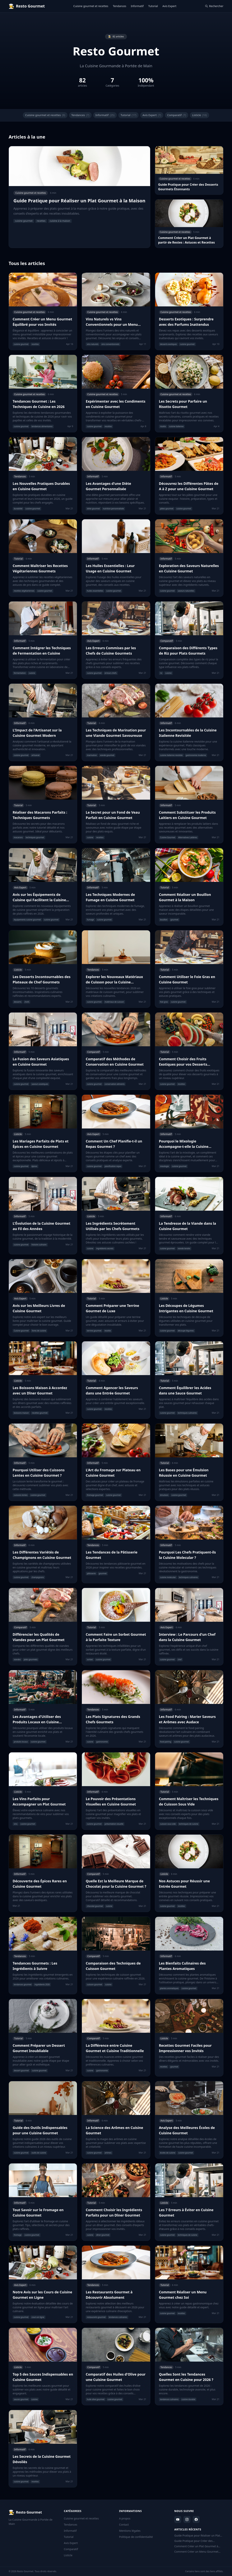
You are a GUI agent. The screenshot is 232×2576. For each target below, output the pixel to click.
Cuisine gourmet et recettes (90, 6)
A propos (124, 2518)
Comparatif (176, 115)
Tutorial (153, 6)
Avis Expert (169, 6)
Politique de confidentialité (136, 2537)
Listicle (199, 115)
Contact (124, 2524)
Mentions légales (130, 2531)
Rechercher (214, 6)
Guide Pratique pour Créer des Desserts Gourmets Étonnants (193, 2541)
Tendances (119, 6)
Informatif (137, 6)
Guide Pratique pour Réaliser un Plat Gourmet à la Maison (197, 2535)
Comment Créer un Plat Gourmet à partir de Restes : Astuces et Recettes (197, 2546)
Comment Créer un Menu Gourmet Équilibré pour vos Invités (196, 2552)
